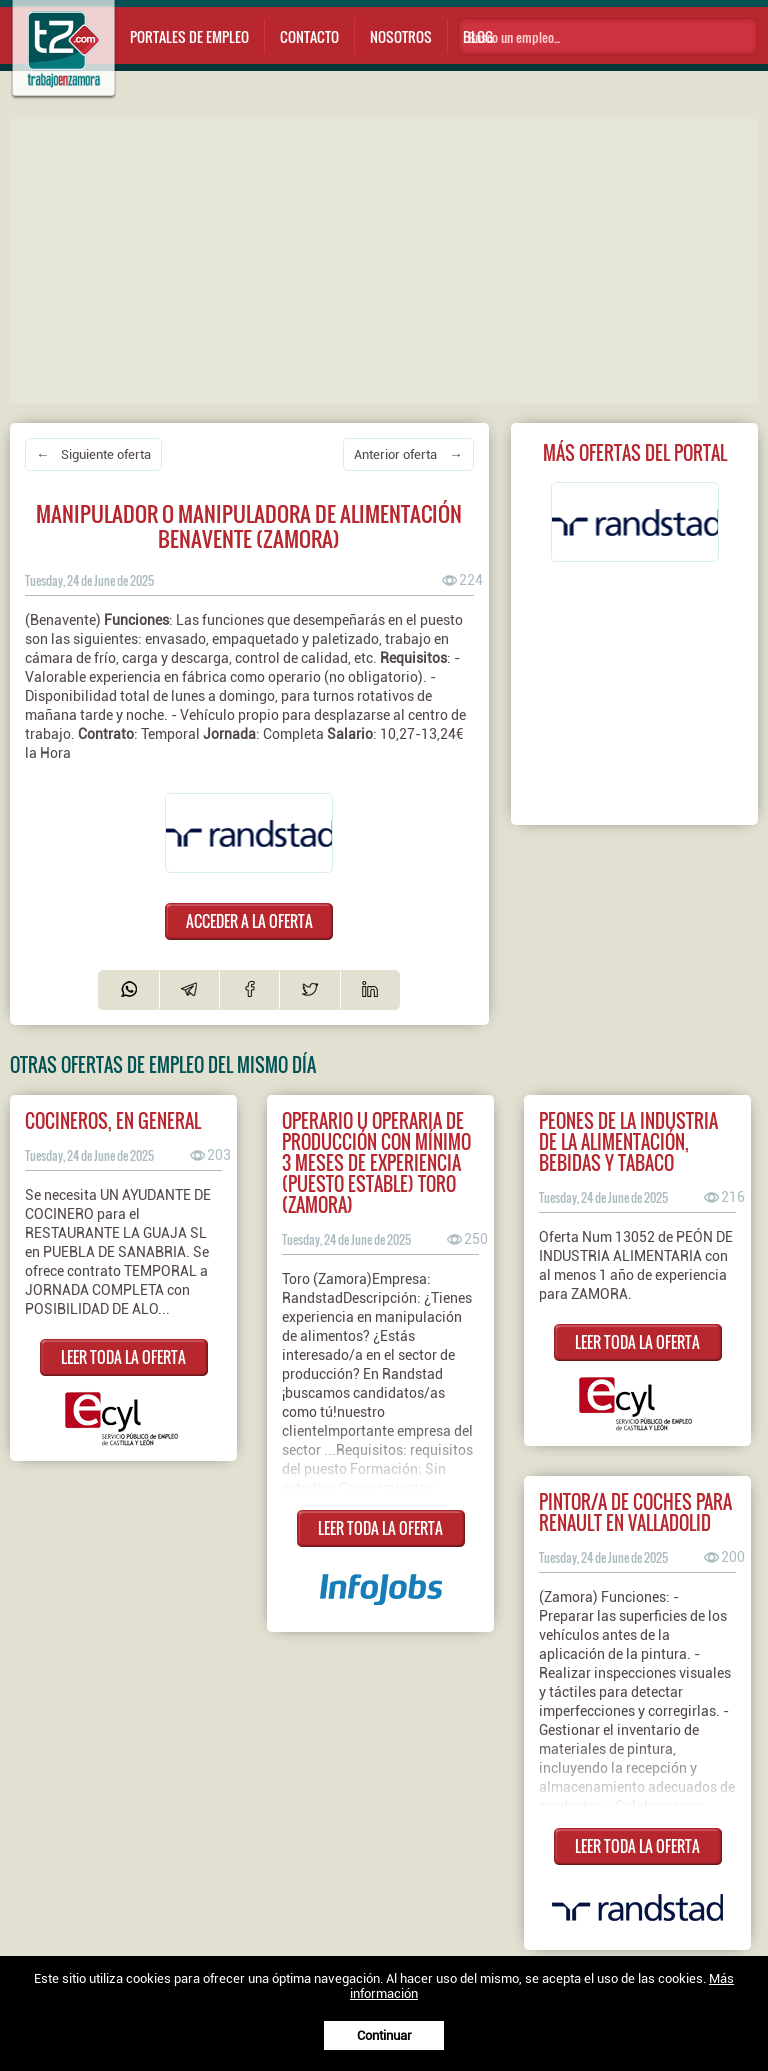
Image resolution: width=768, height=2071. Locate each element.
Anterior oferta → (408, 454)
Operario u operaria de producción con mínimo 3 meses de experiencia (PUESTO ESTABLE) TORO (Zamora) (376, 1162)
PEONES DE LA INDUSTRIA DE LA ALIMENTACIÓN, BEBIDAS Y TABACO (628, 1141)
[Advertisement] (389, 259)
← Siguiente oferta (93, 454)
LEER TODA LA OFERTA (123, 1357)
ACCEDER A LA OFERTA (249, 921)
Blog (478, 36)
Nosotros (401, 36)
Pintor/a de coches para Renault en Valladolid (635, 1512)
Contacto (309, 36)
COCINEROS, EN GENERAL (113, 1120)
